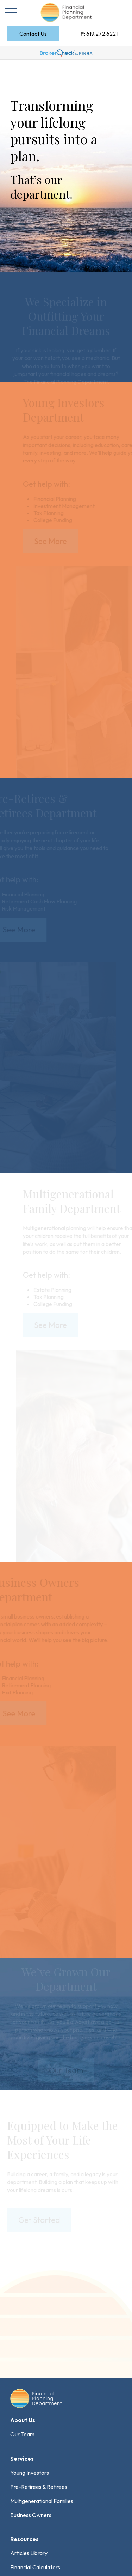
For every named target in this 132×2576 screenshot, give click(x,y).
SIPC (31, 2466)
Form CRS (36, 2381)
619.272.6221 (99, 33)
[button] (33, 33)
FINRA (17, 2466)
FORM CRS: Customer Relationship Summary (64, 2550)
